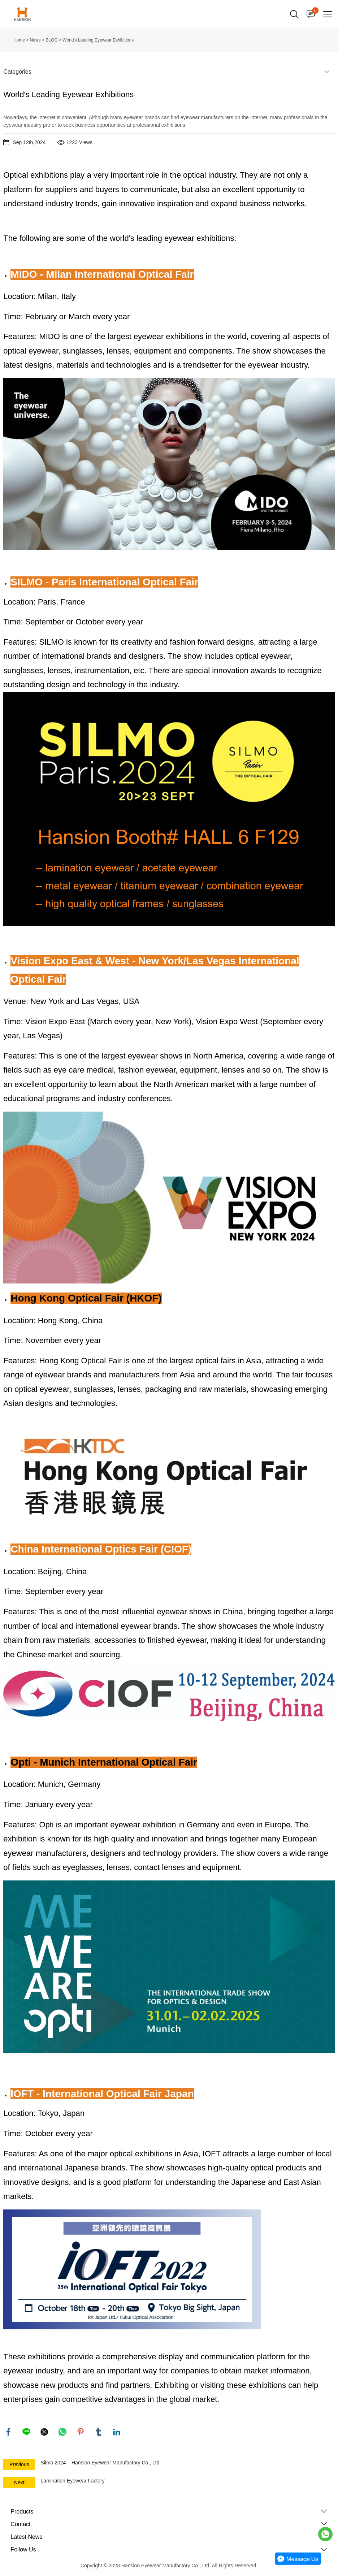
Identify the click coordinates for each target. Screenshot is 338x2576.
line (26, 2432)
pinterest (80, 2432)
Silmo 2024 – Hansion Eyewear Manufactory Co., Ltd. (100, 2463)
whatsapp (62, 2432)
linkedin (117, 2432)
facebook (8, 2432)
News (35, 40)
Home (19, 40)
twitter (44, 2432)
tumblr (99, 2432)
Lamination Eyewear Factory (72, 2481)
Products (21, 2512)
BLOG (51, 40)
